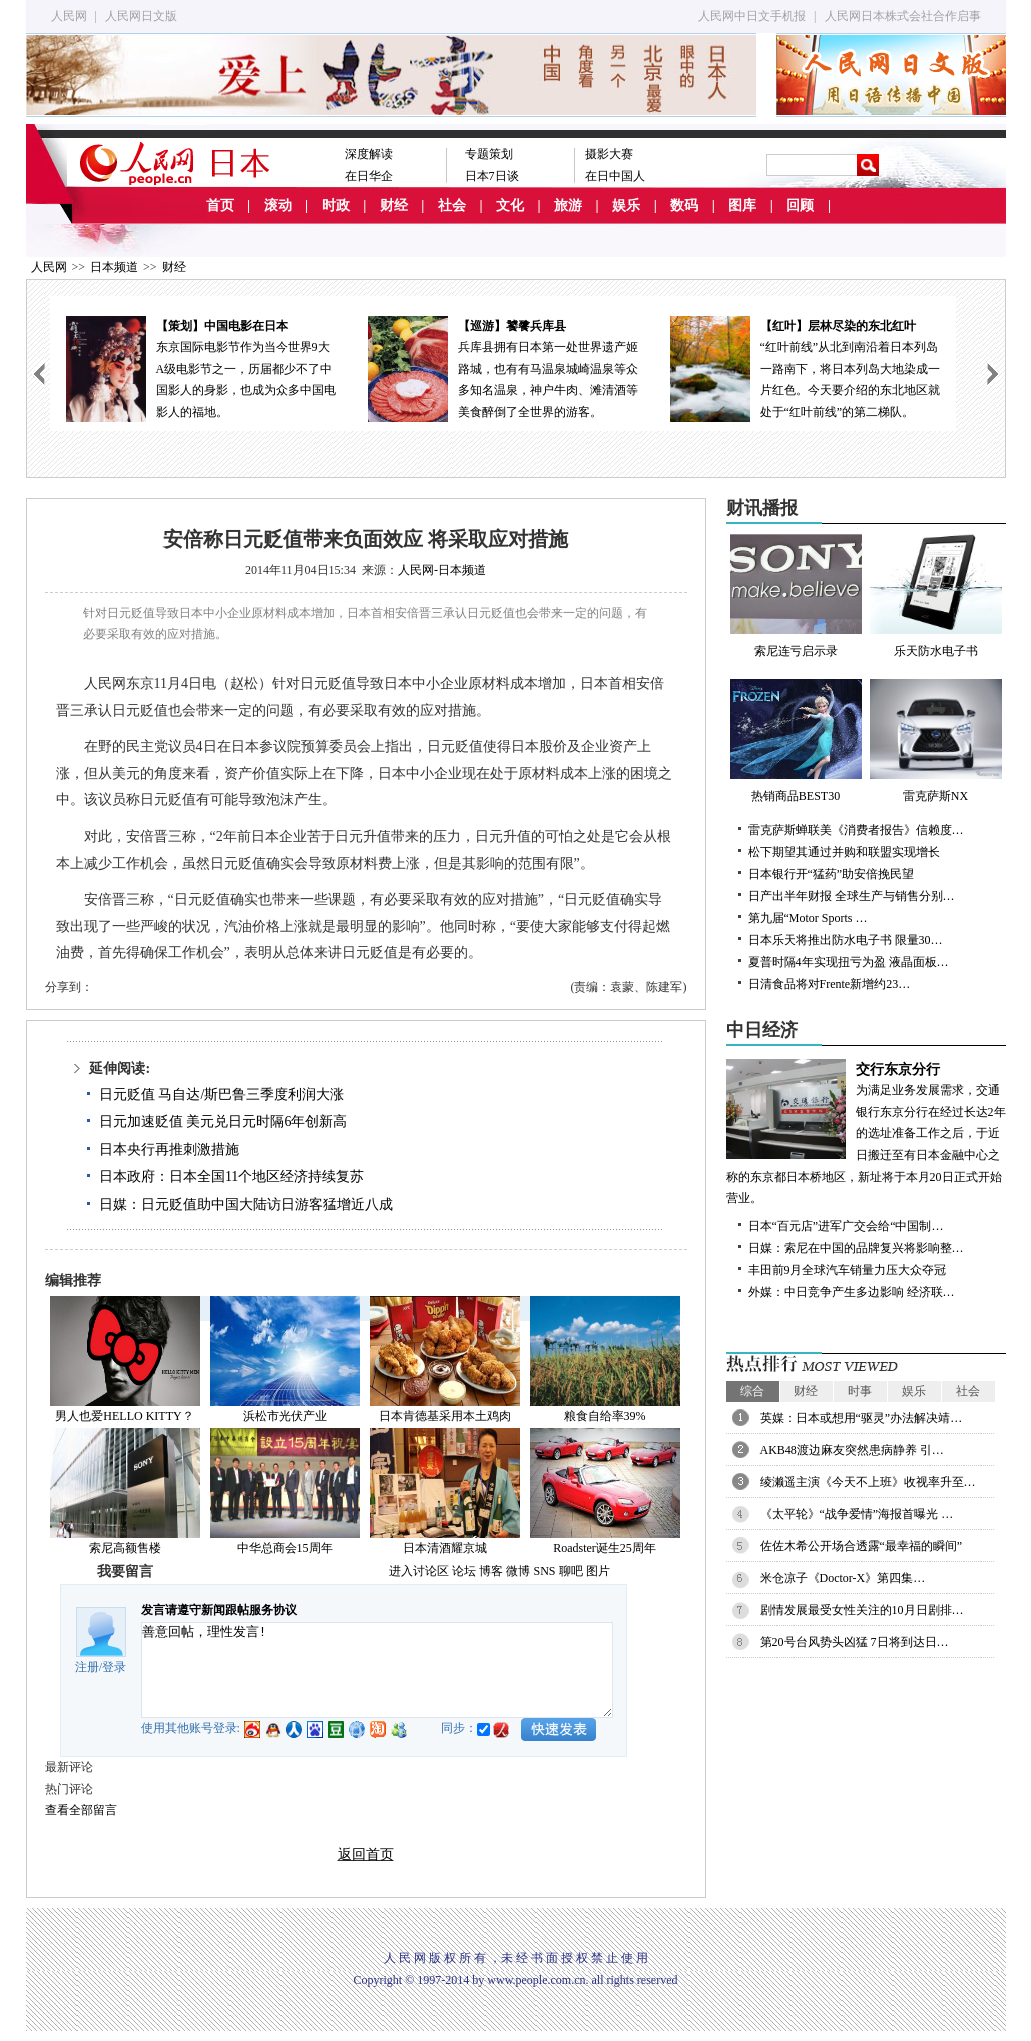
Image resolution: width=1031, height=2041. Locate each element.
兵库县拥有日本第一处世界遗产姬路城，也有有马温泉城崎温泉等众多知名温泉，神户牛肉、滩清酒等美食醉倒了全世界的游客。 (503, 367)
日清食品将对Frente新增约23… (829, 984)
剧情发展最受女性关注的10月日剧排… (862, 1610)
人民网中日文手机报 (752, 16)
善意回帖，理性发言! (377, 1670)
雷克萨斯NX (936, 741)
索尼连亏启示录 (796, 596)
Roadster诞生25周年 (604, 1548)
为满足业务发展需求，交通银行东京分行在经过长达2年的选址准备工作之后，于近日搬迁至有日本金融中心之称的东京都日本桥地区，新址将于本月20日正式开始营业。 (866, 1132)
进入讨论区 (419, 1571)
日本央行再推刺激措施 (169, 1149)
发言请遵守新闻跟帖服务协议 (219, 1610)
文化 (510, 205)
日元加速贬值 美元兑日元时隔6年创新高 (223, 1121)
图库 (742, 205)
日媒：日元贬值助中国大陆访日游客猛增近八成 (246, 1204)
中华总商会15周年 (285, 1548)
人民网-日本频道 (442, 570)
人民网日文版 (141, 16)
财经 (394, 205)
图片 (598, 1571)
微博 (518, 1571)
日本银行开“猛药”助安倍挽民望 (831, 874)
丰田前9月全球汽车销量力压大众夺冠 (847, 1270)
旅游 (568, 205)
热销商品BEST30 (796, 741)
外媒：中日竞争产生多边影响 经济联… (851, 1292)
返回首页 (366, 1854)
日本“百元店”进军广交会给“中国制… (846, 1226)
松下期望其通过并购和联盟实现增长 (844, 852)
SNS (544, 1571)
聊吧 (571, 1571)
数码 (684, 205)
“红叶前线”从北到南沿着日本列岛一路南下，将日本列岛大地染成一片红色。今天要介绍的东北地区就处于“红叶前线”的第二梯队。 (805, 367)
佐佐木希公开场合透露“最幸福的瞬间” (861, 1546)
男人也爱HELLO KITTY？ (124, 1416)
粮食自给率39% (605, 1416)
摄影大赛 (609, 154)
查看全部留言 (81, 1810)
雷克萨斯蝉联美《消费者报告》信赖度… (856, 830)
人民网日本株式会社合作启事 (903, 16)
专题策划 (489, 154)
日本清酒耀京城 (445, 1548)
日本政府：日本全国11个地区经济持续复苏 (231, 1176)
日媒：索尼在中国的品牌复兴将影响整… (856, 1248)
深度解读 (369, 154)
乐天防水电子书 (936, 596)
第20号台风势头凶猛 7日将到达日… (854, 1642)
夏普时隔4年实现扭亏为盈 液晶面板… (848, 962)
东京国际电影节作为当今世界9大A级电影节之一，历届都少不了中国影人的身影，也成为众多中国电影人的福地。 (201, 367)
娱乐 (626, 205)
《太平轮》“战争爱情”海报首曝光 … (857, 1514)
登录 (114, 1667)
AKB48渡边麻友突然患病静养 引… (852, 1450)
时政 (336, 205)
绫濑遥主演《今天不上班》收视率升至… (868, 1482)
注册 (87, 1667)
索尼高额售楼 (125, 1548)
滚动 (278, 205)
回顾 (800, 205)
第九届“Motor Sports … (808, 918)
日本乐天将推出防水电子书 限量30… (845, 940)
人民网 (69, 16)
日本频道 (114, 267)
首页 (220, 205)
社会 (452, 205)
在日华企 (369, 176)
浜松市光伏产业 (285, 1416)
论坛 (464, 1571)
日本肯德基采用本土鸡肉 (445, 1416)
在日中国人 (615, 176)
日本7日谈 (492, 176)
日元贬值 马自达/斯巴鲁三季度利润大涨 (221, 1094)
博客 (491, 1571)
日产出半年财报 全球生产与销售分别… (851, 896)
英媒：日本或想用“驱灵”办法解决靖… (861, 1418)
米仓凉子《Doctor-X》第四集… (843, 1578)
